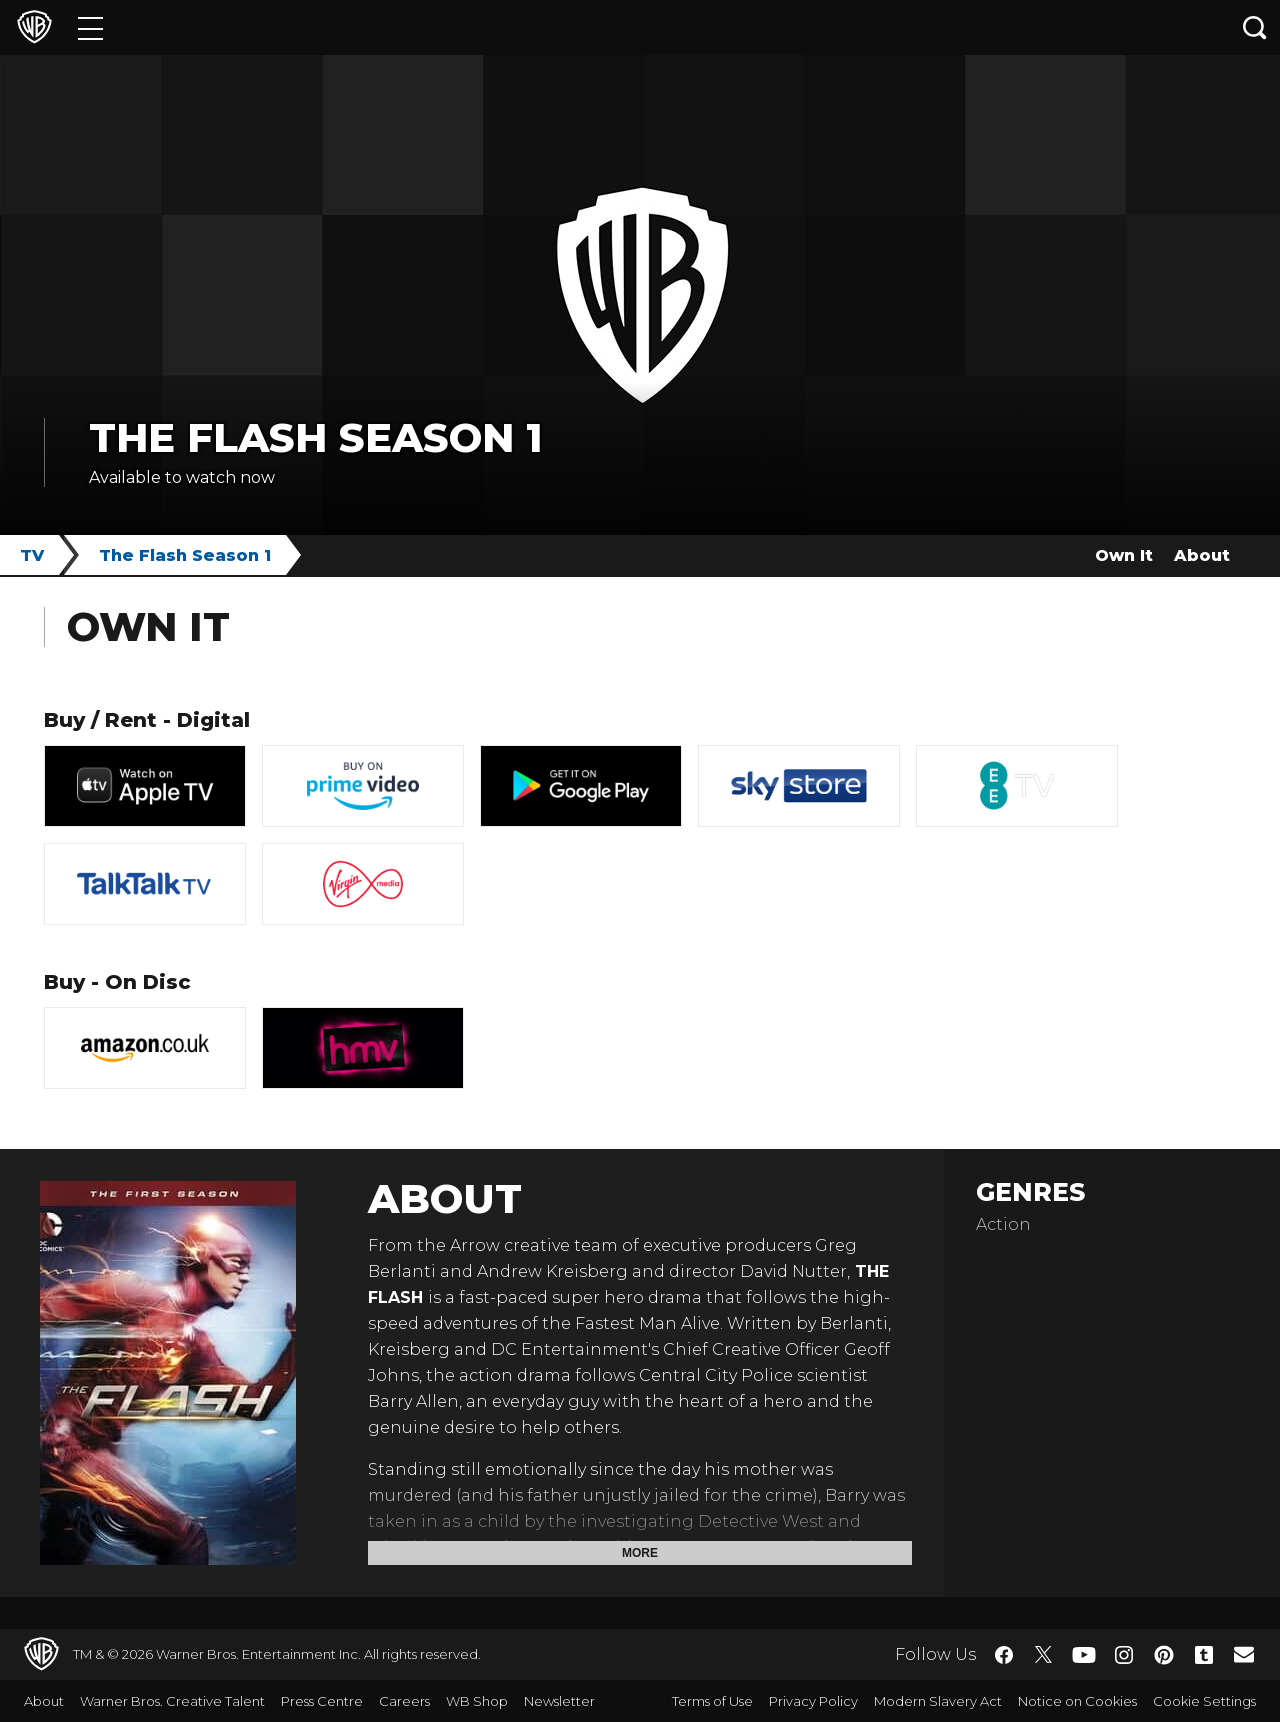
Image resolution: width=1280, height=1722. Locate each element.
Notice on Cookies (1077, 1701)
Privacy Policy (813, 1701)
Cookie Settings (1204, 1701)
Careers (404, 1701)
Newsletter (559, 1701)
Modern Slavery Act (938, 1701)
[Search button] (1255, 27)
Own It (1124, 555)
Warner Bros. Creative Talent (172, 1701)
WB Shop (477, 1701)
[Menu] (90, 27)
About (1202, 555)
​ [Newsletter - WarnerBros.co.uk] (1244, 1654)
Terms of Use (712, 1701)
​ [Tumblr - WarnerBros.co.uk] (1204, 1655)
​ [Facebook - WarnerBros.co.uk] (1004, 1655)
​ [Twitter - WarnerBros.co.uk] (1044, 1655)
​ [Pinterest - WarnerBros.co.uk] (1164, 1655)
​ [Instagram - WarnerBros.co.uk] (1124, 1655)
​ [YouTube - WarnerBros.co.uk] (1084, 1654)
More (640, 1553)
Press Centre (322, 1701)
